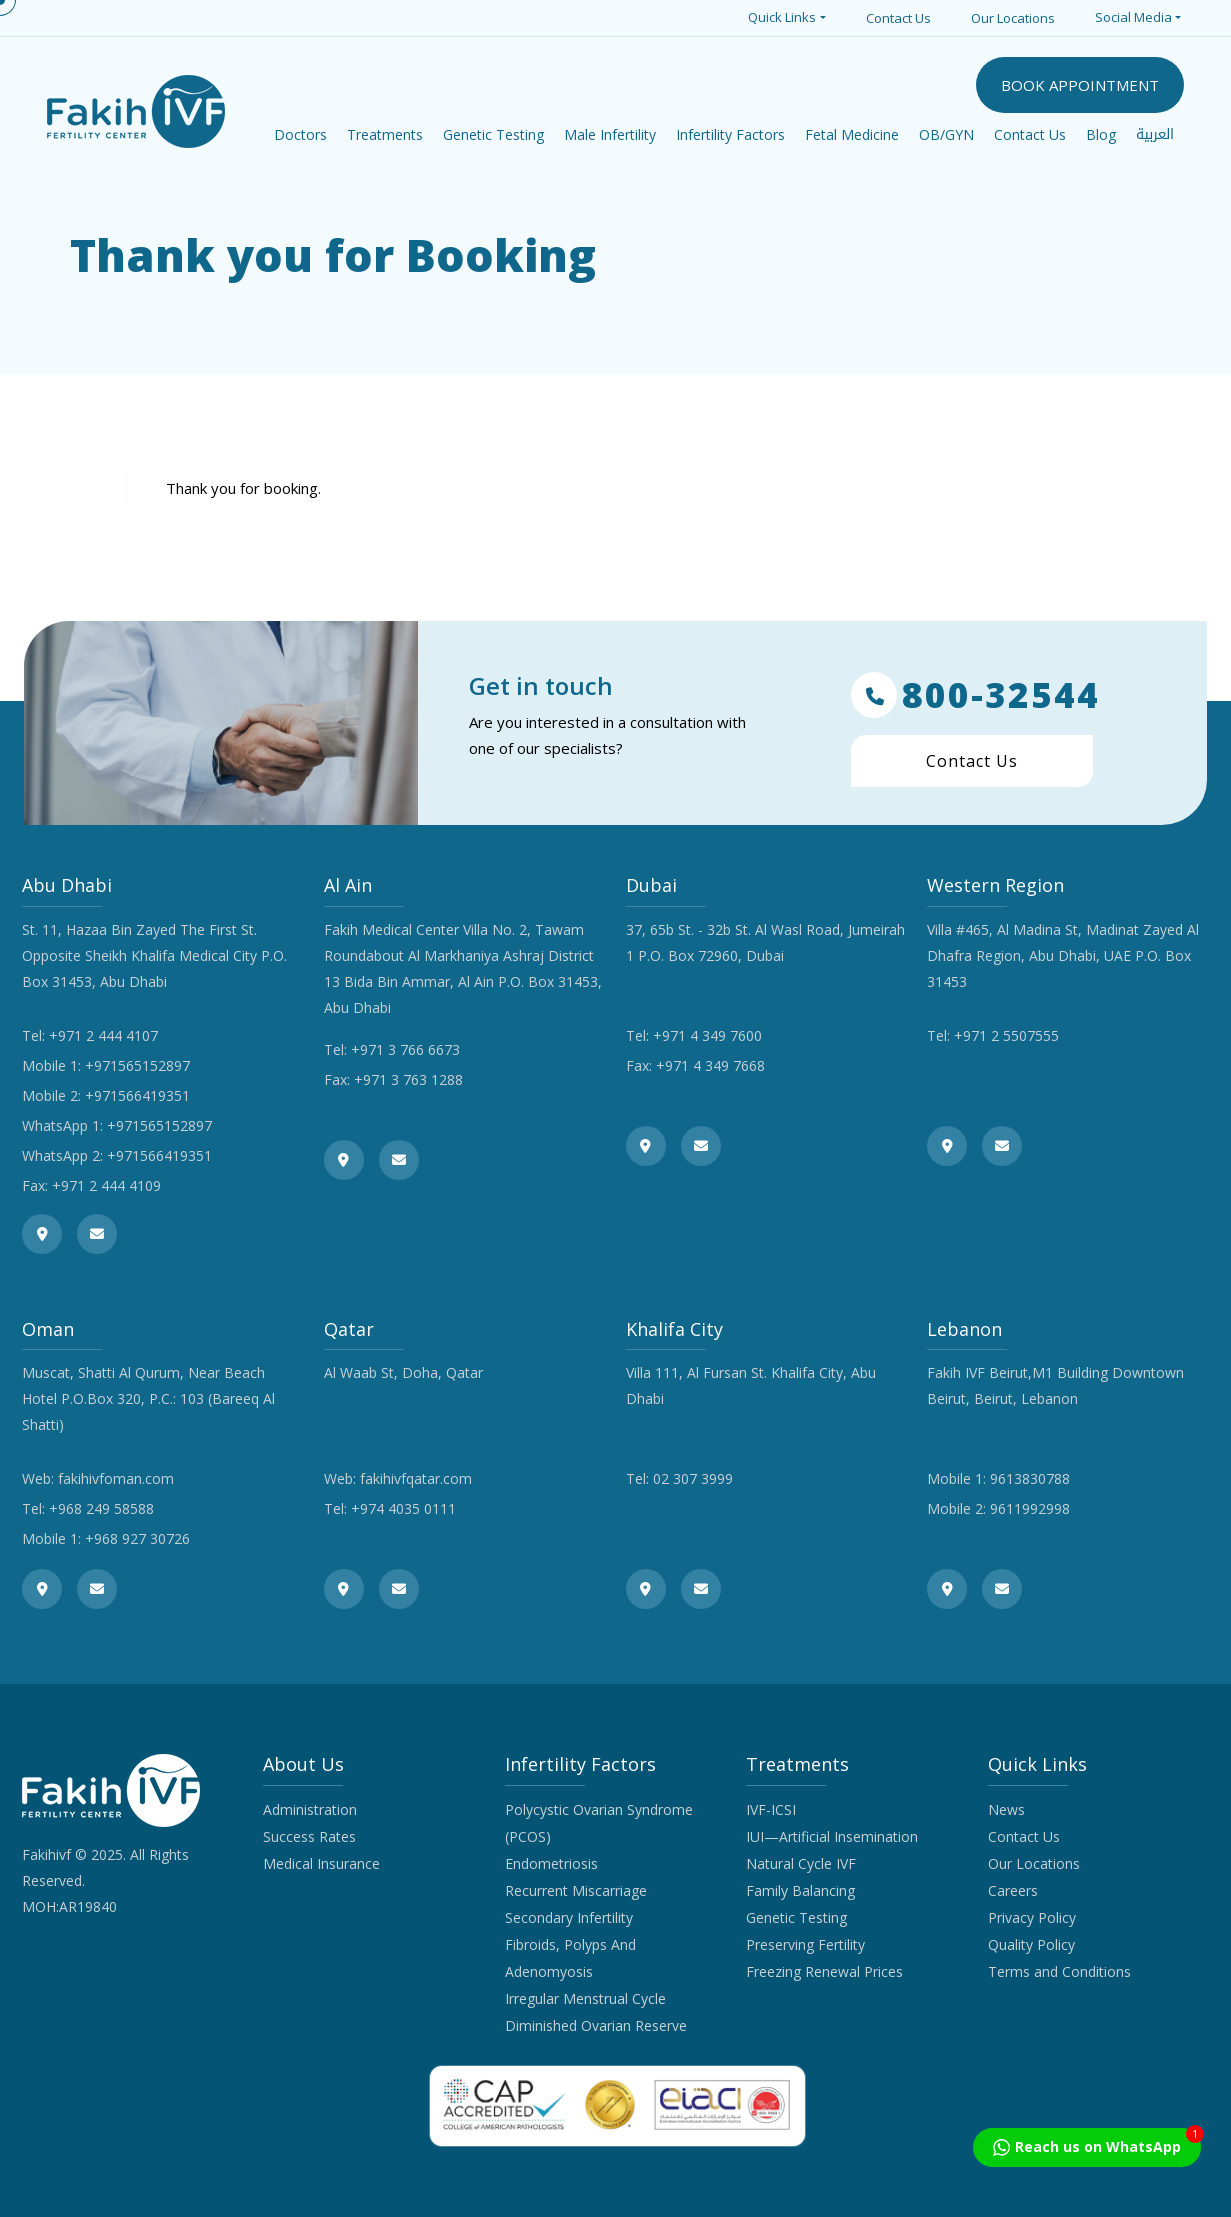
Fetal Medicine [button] (852, 134)
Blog (1101, 134)
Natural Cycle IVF (801, 1863)
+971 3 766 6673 (405, 1049)
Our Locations (1013, 18)
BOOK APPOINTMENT (1080, 85)
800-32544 (975, 695)
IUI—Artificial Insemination (832, 1836)
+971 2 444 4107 (103, 1035)
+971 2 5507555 (1006, 1035)
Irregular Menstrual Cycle (585, 1998)
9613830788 (1030, 1478)
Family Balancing (800, 1890)
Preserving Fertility (805, 1944)
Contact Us (898, 18)
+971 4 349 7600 (707, 1035)
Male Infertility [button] (610, 134)
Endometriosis (551, 1863)
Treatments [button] (385, 134)
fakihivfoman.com (116, 1478)
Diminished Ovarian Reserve (596, 2025)
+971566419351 (137, 1095)
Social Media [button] (1133, 17)
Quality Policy (1031, 1944)
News (1006, 1809)
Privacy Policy (1032, 1917)
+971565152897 (137, 1065)
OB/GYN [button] (946, 134)
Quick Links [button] (782, 17)
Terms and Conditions (1059, 1971)
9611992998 (1030, 1508)
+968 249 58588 (101, 1508)
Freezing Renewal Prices (824, 1971)
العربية (1155, 134)
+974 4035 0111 (403, 1508)
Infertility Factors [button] (730, 134)
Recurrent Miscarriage (576, 1890)
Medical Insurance (321, 1863)
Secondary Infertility (569, 1917)
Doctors (300, 134)
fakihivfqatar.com (416, 1478)
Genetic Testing (796, 1917)
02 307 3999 (693, 1478)
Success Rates (309, 1836)
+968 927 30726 (137, 1538)
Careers (1013, 1890)
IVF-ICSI (771, 1809)
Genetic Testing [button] (493, 134)
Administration (310, 1809)
